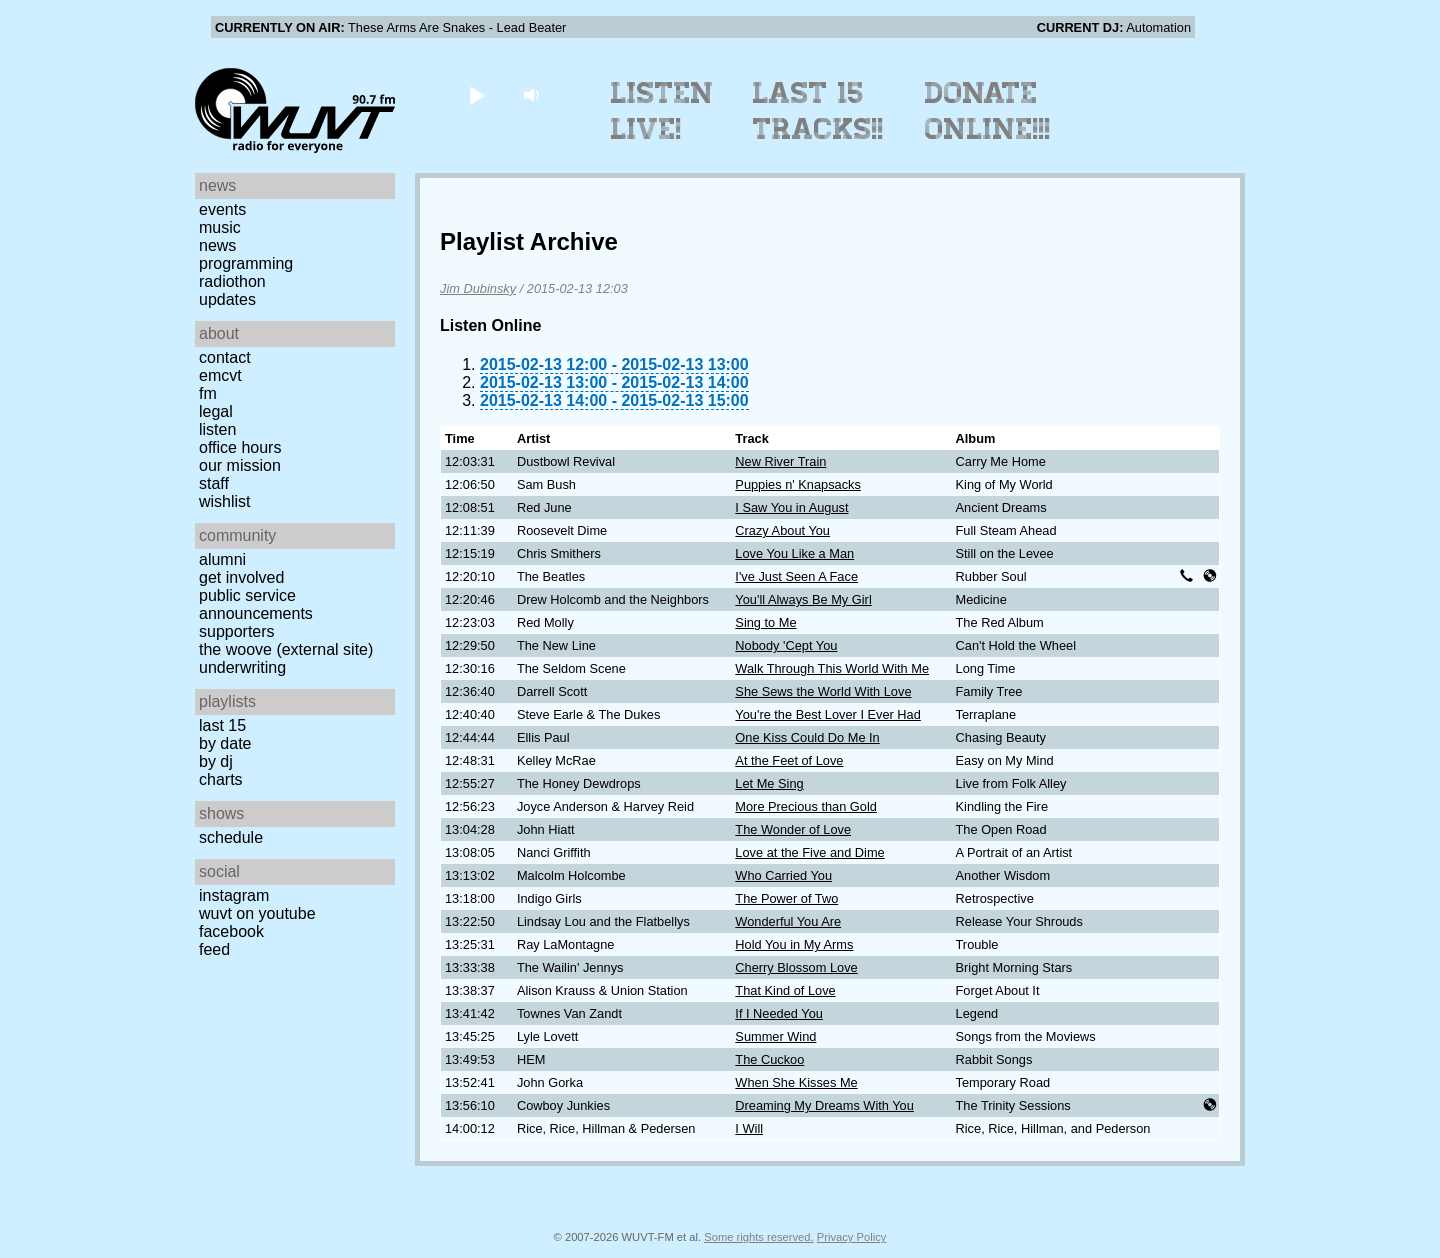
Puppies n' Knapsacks (798, 484)
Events (222, 209)
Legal (216, 411)
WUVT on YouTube (257, 913)
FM (208, 393)
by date (225, 743)
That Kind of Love (785, 990)
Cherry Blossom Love (796, 967)
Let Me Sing (769, 783)
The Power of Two (786, 898)
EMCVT (220, 375)
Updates (227, 299)
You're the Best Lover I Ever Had (828, 714)
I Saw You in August (791, 507)
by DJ (216, 761)
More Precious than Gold (806, 806)
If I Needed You (779, 1013)
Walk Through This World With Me (832, 668)
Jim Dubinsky (478, 288)
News (217, 245)
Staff (214, 483)
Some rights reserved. (758, 1237)
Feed (214, 949)
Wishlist (225, 501)
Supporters (237, 631)
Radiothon (232, 281)
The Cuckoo (769, 1059)
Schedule (231, 837)
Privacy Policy (852, 1237)
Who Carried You (783, 875)
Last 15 (222, 725)
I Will (749, 1128)
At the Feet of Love (789, 760)
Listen (217, 429)
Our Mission (240, 465)
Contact (225, 357)
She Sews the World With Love (823, 691)
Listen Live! (662, 111)
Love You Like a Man (794, 553)
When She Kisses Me (796, 1082)
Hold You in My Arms (794, 944)
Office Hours (240, 447)
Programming (246, 263)
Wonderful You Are (788, 921)
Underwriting (242, 667)
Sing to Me (765, 622)
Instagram (234, 895)
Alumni (222, 559)
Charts (221, 779)
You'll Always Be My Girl (803, 599)
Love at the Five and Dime (809, 852)
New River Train (780, 461)
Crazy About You (782, 530)
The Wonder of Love (793, 829)
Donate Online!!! (988, 111)
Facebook (231, 931)
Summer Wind (775, 1036)
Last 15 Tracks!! (818, 111)
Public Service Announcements (256, 604)
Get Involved (241, 577)
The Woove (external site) (286, 649)
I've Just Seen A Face (796, 576)
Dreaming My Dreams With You (824, 1105)
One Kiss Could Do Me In (807, 737)
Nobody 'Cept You (786, 645)
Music (220, 227)
